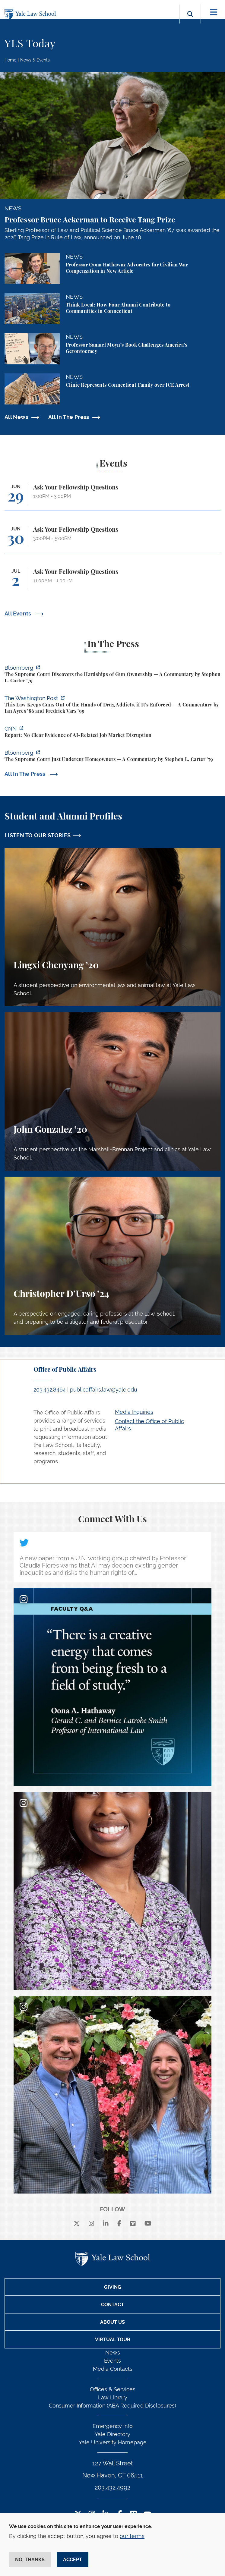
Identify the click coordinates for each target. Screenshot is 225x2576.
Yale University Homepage (113, 2442)
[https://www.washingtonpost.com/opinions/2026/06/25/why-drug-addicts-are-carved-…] (112, 705)
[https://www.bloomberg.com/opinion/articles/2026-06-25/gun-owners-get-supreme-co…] (112, 675)
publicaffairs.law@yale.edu (103, 1389)
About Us (112, 2322)
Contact (112, 2304)
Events (112, 2360)
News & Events (35, 60)
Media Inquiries (134, 1412)
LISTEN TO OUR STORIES (38, 835)
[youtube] (147, 2224)
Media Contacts (112, 2369)
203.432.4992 (112, 2487)
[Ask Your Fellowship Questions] (112, 497)
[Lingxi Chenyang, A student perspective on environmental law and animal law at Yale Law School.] (112, 927)
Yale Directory (112, 2434)
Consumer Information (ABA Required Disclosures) (112, 2405)
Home (10, 60)
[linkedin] (106, 2224)
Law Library (112, 2397)
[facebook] (119, 2224)
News (112, 2352)
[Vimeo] (133, 2224)
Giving (112, 2287)
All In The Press (68, 417)
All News (16, 417)
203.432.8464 (49, 1389)
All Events (19, 613)
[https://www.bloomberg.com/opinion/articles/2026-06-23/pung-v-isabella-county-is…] (112, 756)
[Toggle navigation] (213, 12)
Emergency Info (113, 2426)
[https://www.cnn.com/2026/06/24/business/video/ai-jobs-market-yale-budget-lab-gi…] (112, 732)
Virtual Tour (112, 2339)
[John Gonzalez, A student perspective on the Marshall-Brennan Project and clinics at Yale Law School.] (112, 1091)
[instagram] (91, 2224)
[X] (77, 2224)
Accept (72, 2559)
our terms (132, 2536)
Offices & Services (112, 2389)
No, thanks (30, 2559)
